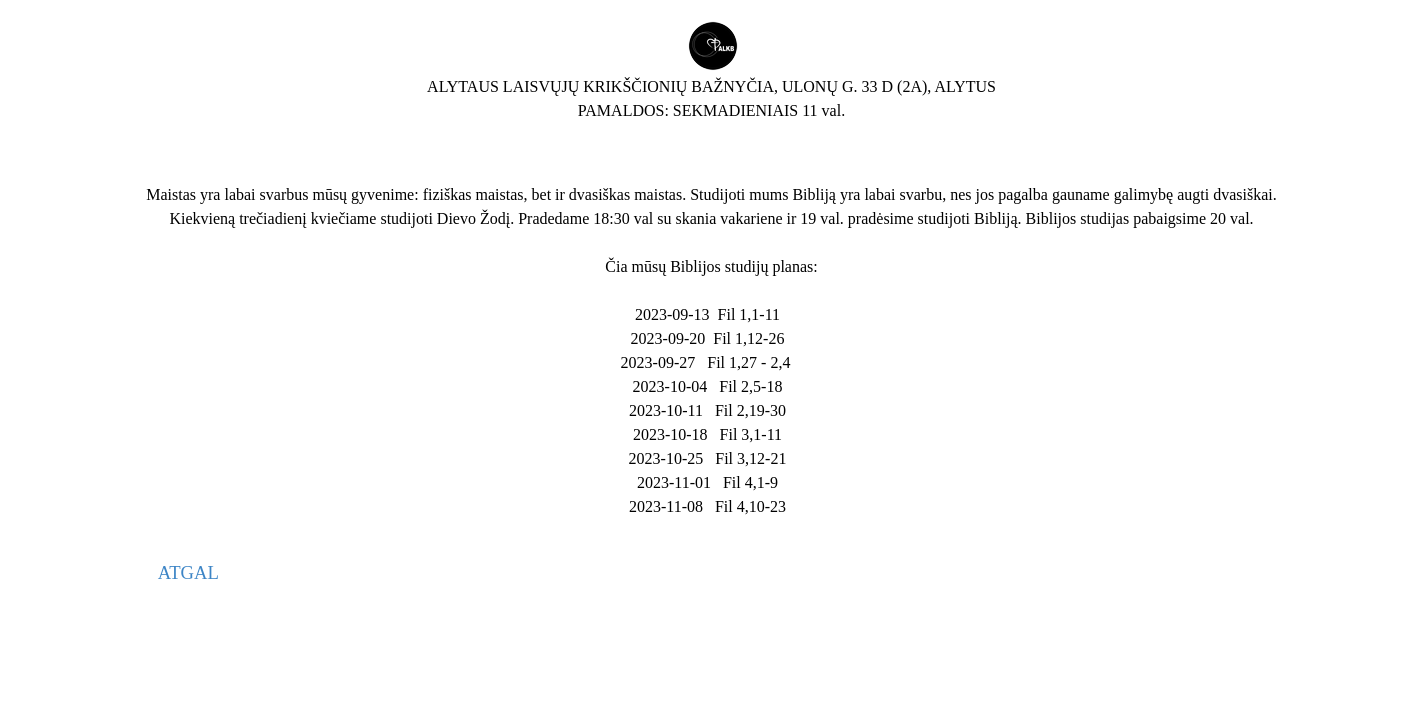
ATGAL (188, 572)
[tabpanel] (711, 71)
